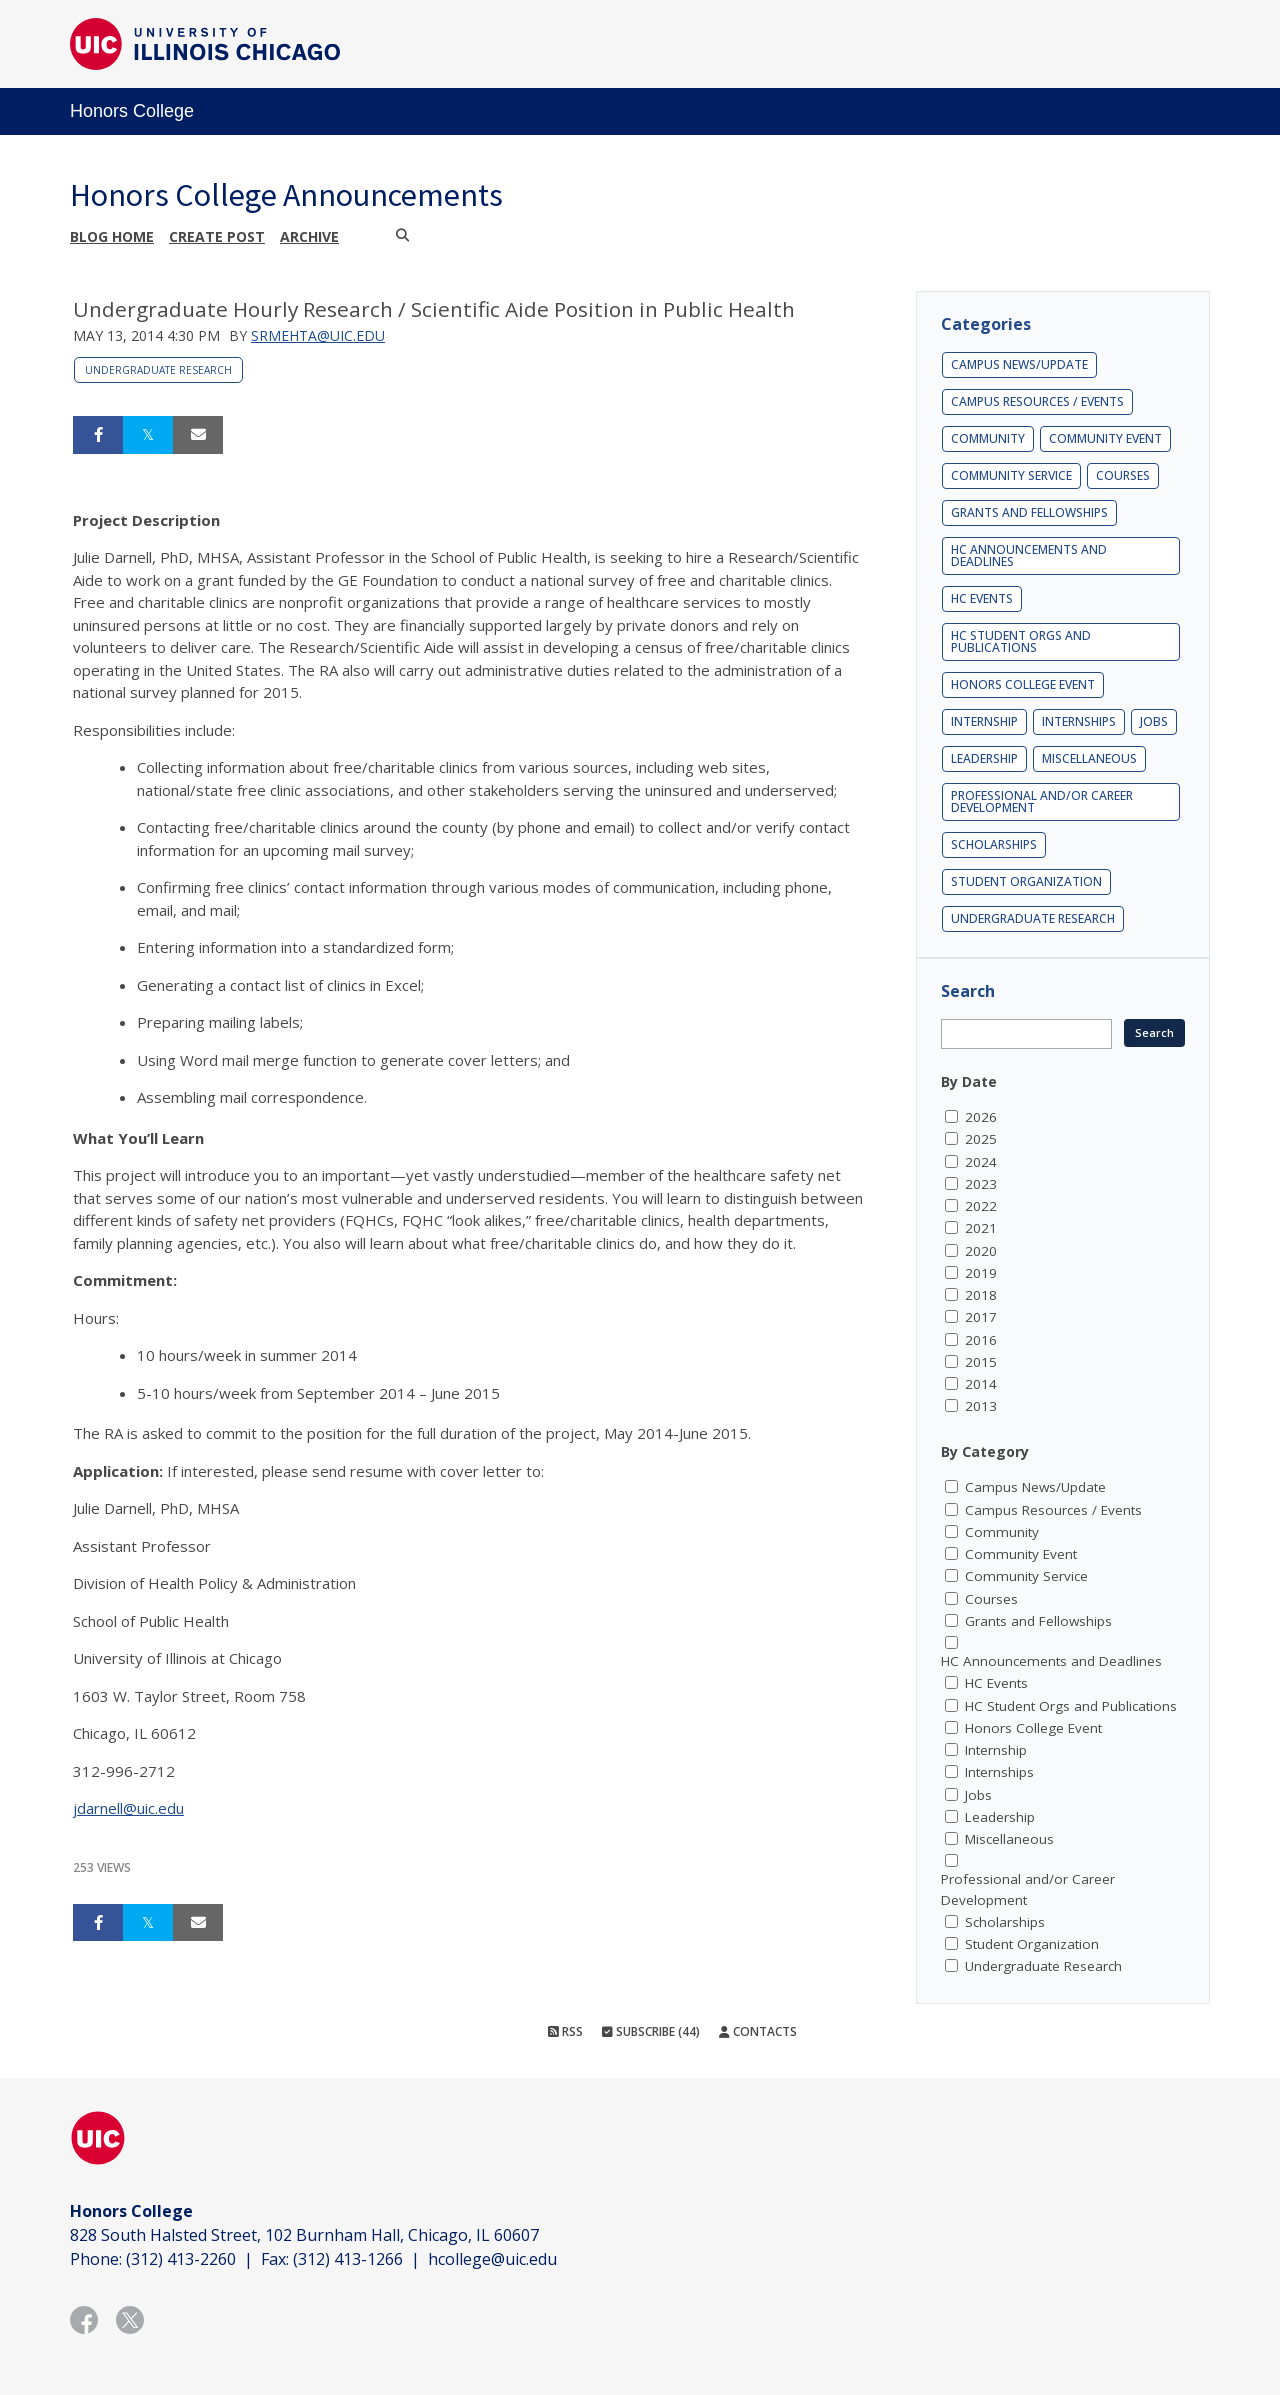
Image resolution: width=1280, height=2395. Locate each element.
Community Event (1105, 438)
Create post (217, 236)
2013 (981, 1406)
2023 (981, 1184)
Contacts (758, 2031)
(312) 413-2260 (181, 2259)
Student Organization (1026, 881)
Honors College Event (1023, 684)
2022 (981, 1206)
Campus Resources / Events (1037, 401)
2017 (981, 1317)
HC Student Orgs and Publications (1021, 641)
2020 (981, 1251)
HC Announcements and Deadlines (1029, 555)
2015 (981, 1362)
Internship (984, 721)
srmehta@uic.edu (318, 335)
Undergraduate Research (158, 370)
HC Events (982, 598)
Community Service (1011, 475)
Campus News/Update (1019, 364)
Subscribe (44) (651, 2031)
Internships (1079, 721)
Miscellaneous (1089, 758)
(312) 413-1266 (348, 2259)
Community (988, 438)
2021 (981, 1228)
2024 (981, 1162)
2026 (981, 1117)
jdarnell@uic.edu (128, 1808)
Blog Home (112, 236)
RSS (565, 2031)
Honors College (132, 111)
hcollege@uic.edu (492, 2259)
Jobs (1154, 721)
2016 (981, 1340)
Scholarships (994, 844)
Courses (1123, 475)
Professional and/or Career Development (1042, 801)
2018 (981, 1295)
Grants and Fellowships (1029, 512)
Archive (309, 236)
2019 (981, 1273)
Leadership (984, 758)
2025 (981, 1139)
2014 (981, 1384)
